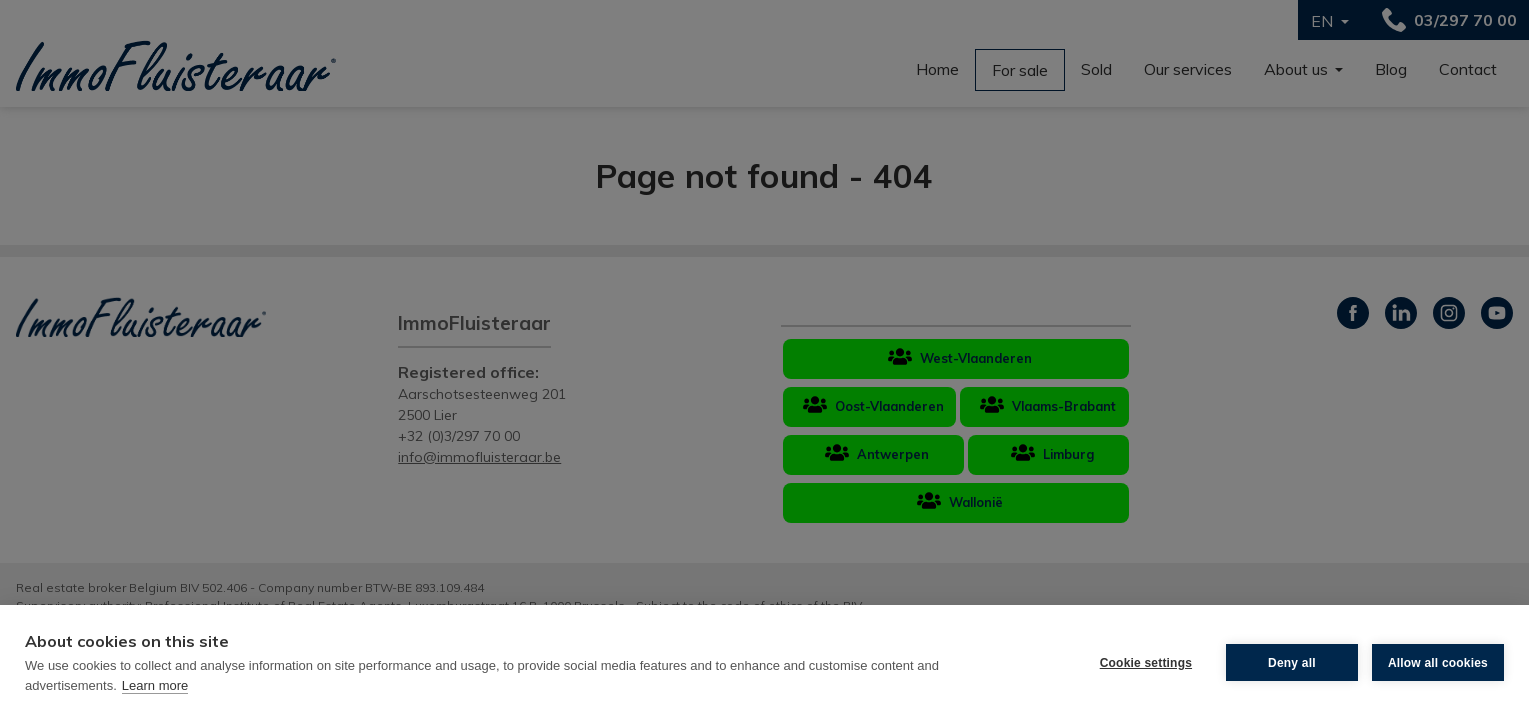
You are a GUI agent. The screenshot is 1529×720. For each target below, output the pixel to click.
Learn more (155, 685)
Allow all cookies (1438, 663)
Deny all (1292, 663)
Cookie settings (1146, 663)
